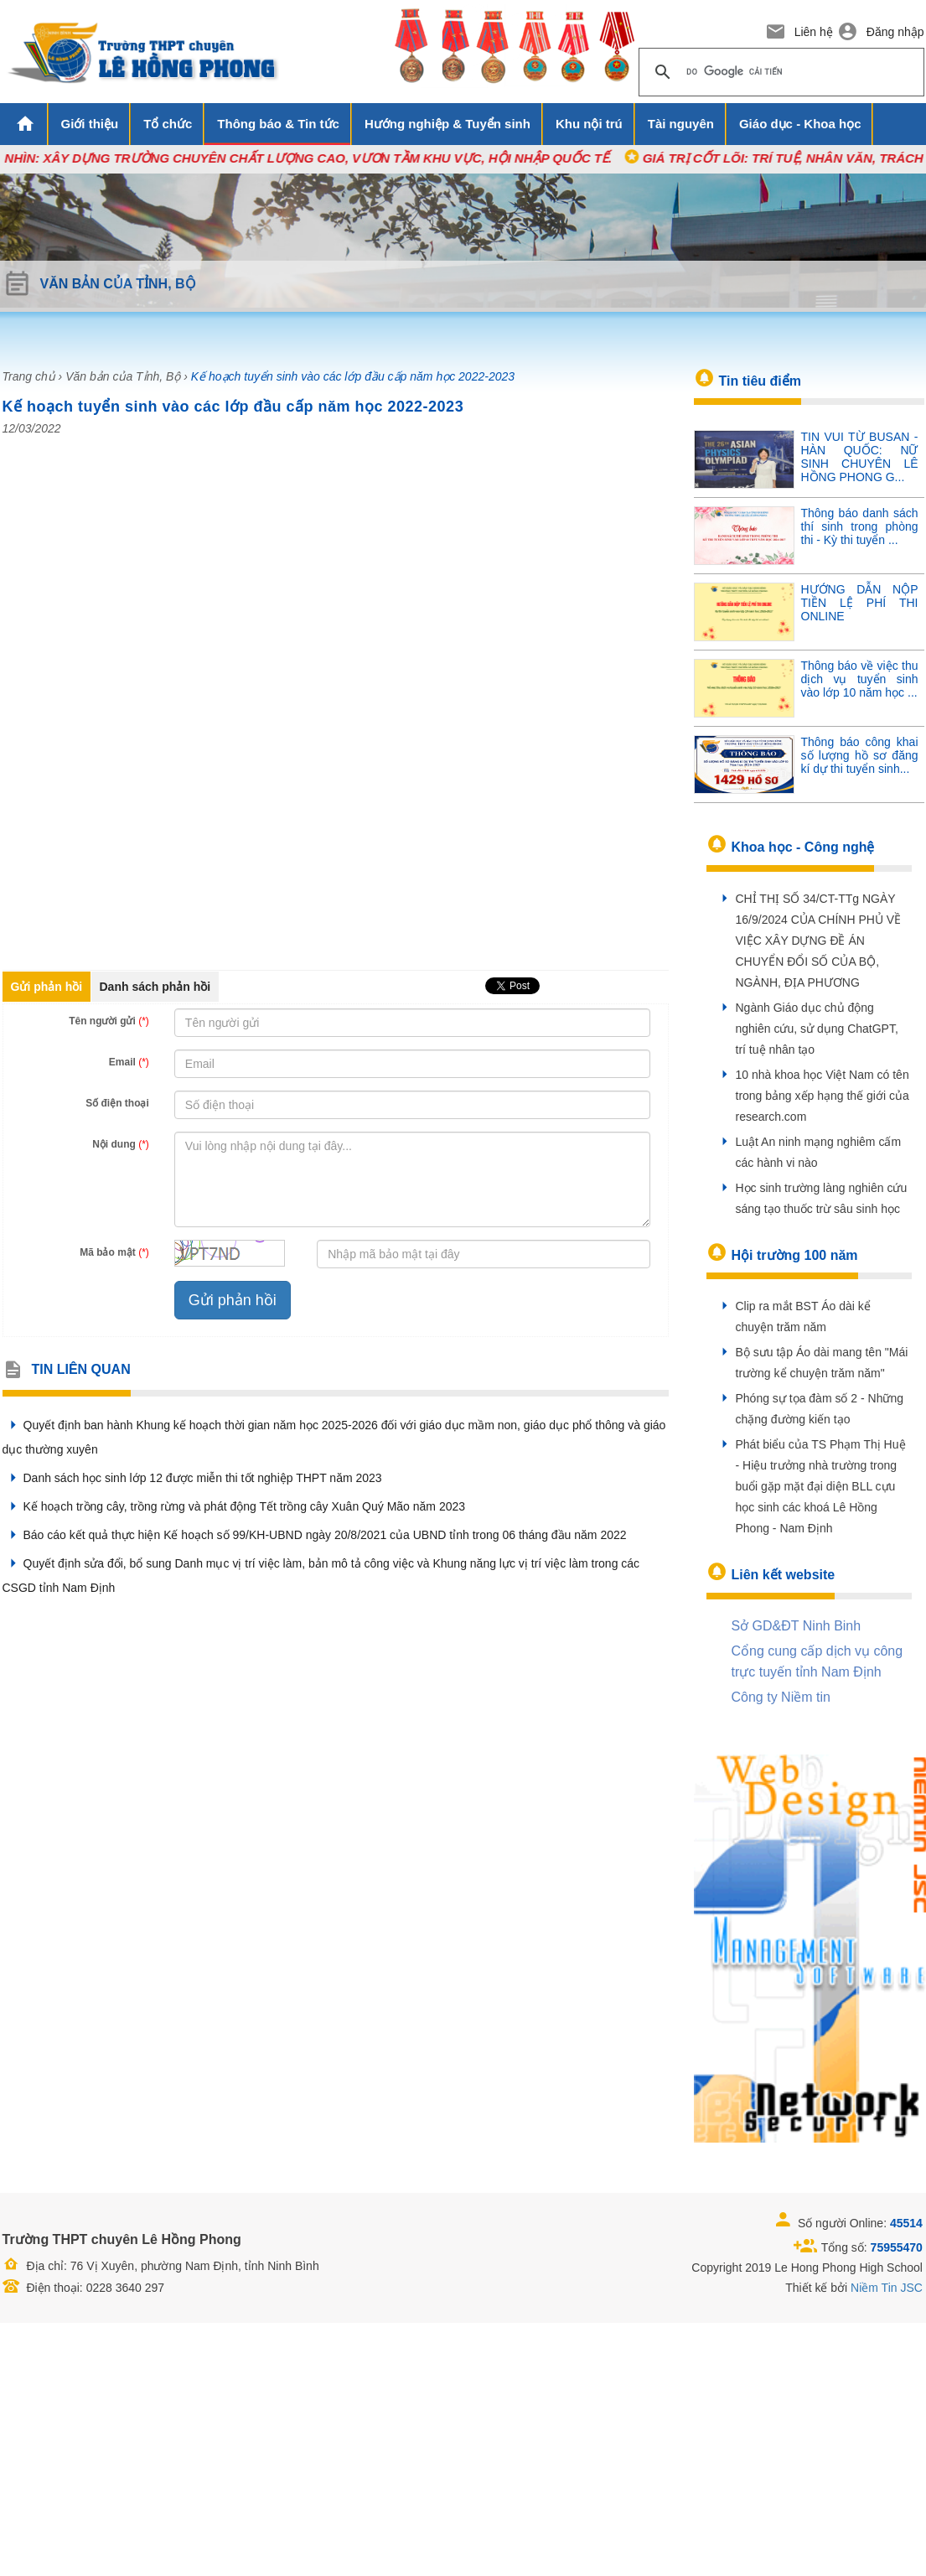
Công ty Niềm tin (781, 1697)
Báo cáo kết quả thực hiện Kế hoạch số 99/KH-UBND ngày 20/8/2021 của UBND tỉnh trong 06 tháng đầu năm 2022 (315, 1535)
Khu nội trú (589, 124)
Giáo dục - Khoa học (800, 124)
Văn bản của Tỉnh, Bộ (122, 376)
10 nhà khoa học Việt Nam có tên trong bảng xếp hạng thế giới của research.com (822, 1095)
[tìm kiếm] (779, 72)
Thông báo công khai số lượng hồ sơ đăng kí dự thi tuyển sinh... (859, 755)
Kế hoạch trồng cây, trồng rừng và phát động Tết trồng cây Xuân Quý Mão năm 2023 (234, 1506)
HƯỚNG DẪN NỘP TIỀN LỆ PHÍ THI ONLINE (859, 603)
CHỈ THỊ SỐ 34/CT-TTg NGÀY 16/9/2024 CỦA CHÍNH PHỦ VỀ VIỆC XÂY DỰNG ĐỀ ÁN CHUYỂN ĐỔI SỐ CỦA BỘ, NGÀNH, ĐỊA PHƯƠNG (819, 940)
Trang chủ (29, 376)
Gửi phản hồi (47, 986)
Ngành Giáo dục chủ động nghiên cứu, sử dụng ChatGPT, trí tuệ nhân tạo (817, 1028)
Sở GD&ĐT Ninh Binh (796, 1626)
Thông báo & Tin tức (278, 124)
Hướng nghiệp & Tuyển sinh (447, 124)
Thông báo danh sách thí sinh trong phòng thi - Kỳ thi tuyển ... (859, 526)
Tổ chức (167, 124)
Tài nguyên (681, 124)
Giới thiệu (90, 124)
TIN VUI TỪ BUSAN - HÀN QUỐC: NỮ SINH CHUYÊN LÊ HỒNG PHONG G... (859, 457)
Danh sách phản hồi (155, 986)
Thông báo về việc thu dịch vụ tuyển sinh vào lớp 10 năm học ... (859, 679)
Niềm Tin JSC (887, 2287)
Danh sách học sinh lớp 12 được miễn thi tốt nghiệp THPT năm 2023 (192, 1478)
